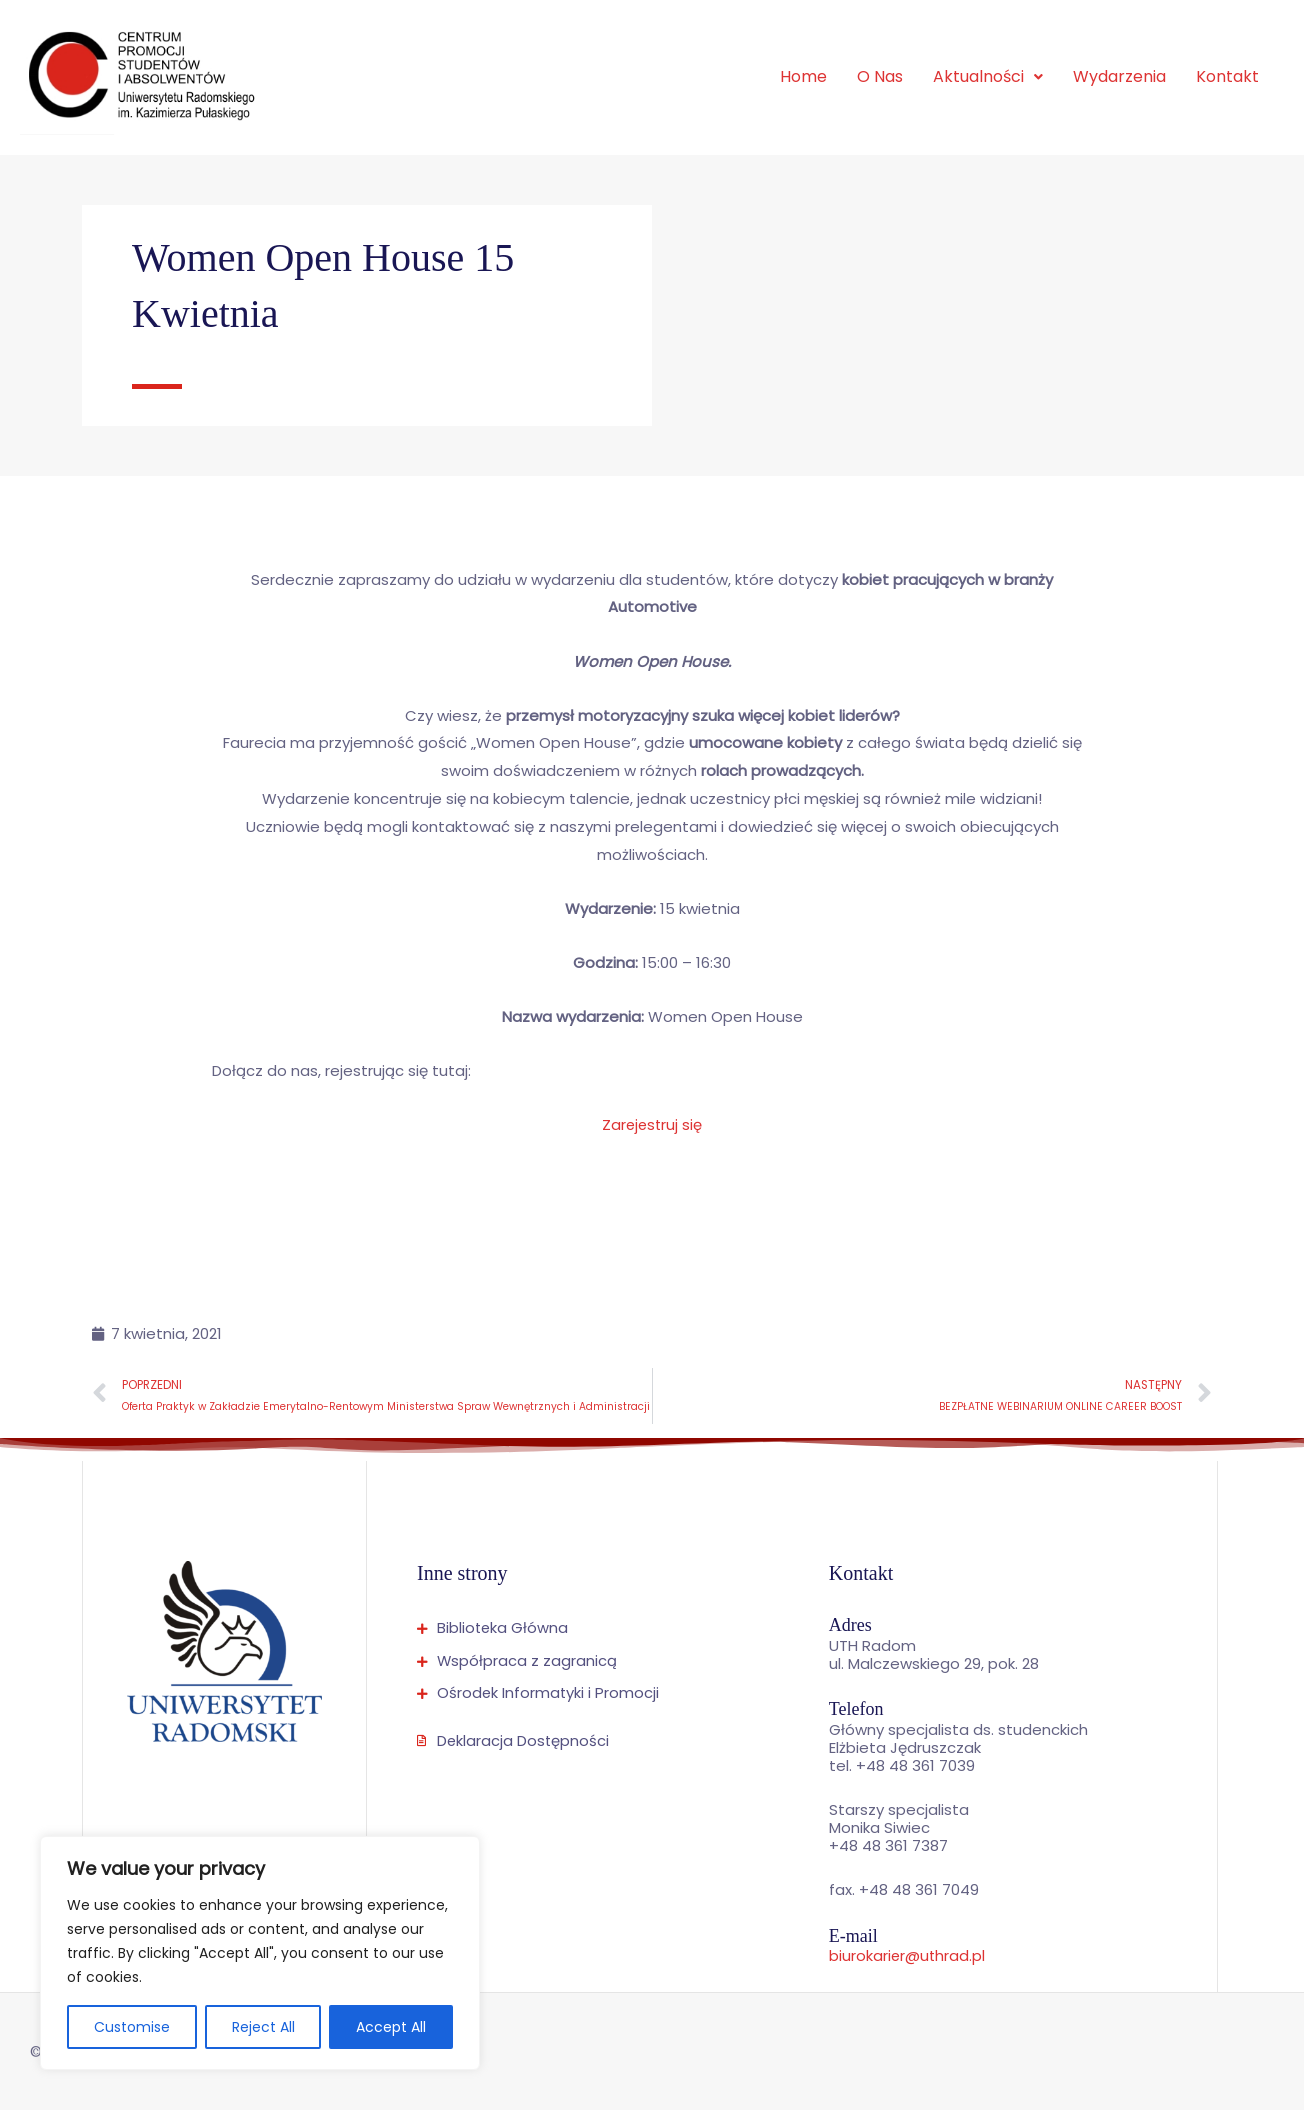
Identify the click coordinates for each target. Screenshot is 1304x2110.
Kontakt (1227, 76)
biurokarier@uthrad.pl (908, 1955)
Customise (132, 2027)
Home (803, 76)
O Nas (880, 76)
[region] (260, 1953)
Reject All (263, 2027)
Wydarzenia (1119, 76)
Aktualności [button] (988, 76)
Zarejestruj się (652, 1124)
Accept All (391, 2027)
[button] (988, 77)
